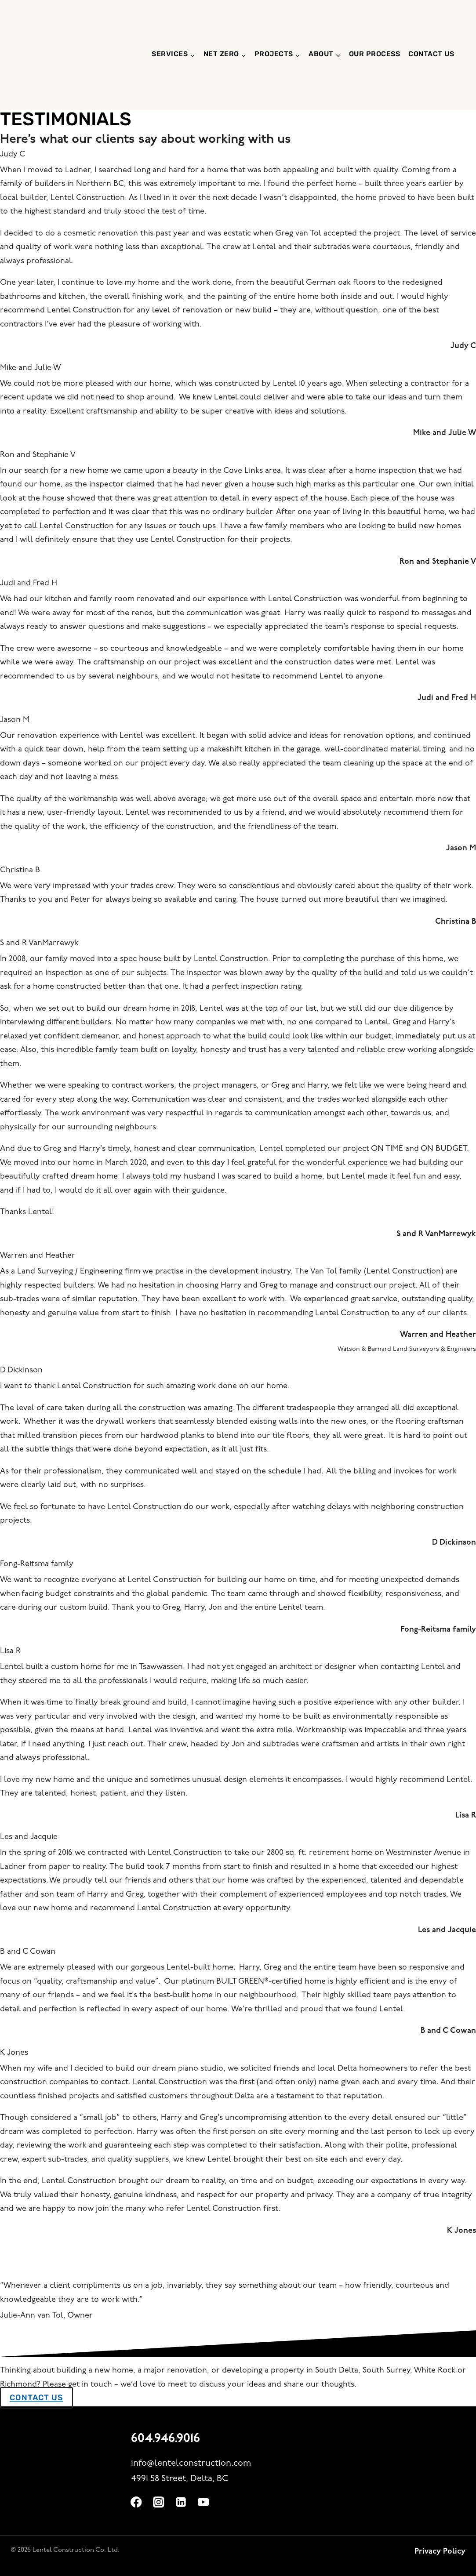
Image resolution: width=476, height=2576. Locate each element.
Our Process (374, 54)
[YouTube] (205, 2501)
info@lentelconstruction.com (191, 2462)
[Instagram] (159, 2501)
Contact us (431, 54)
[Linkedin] (182, 2501)
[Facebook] (136, 2501)
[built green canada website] (402, 2439)
